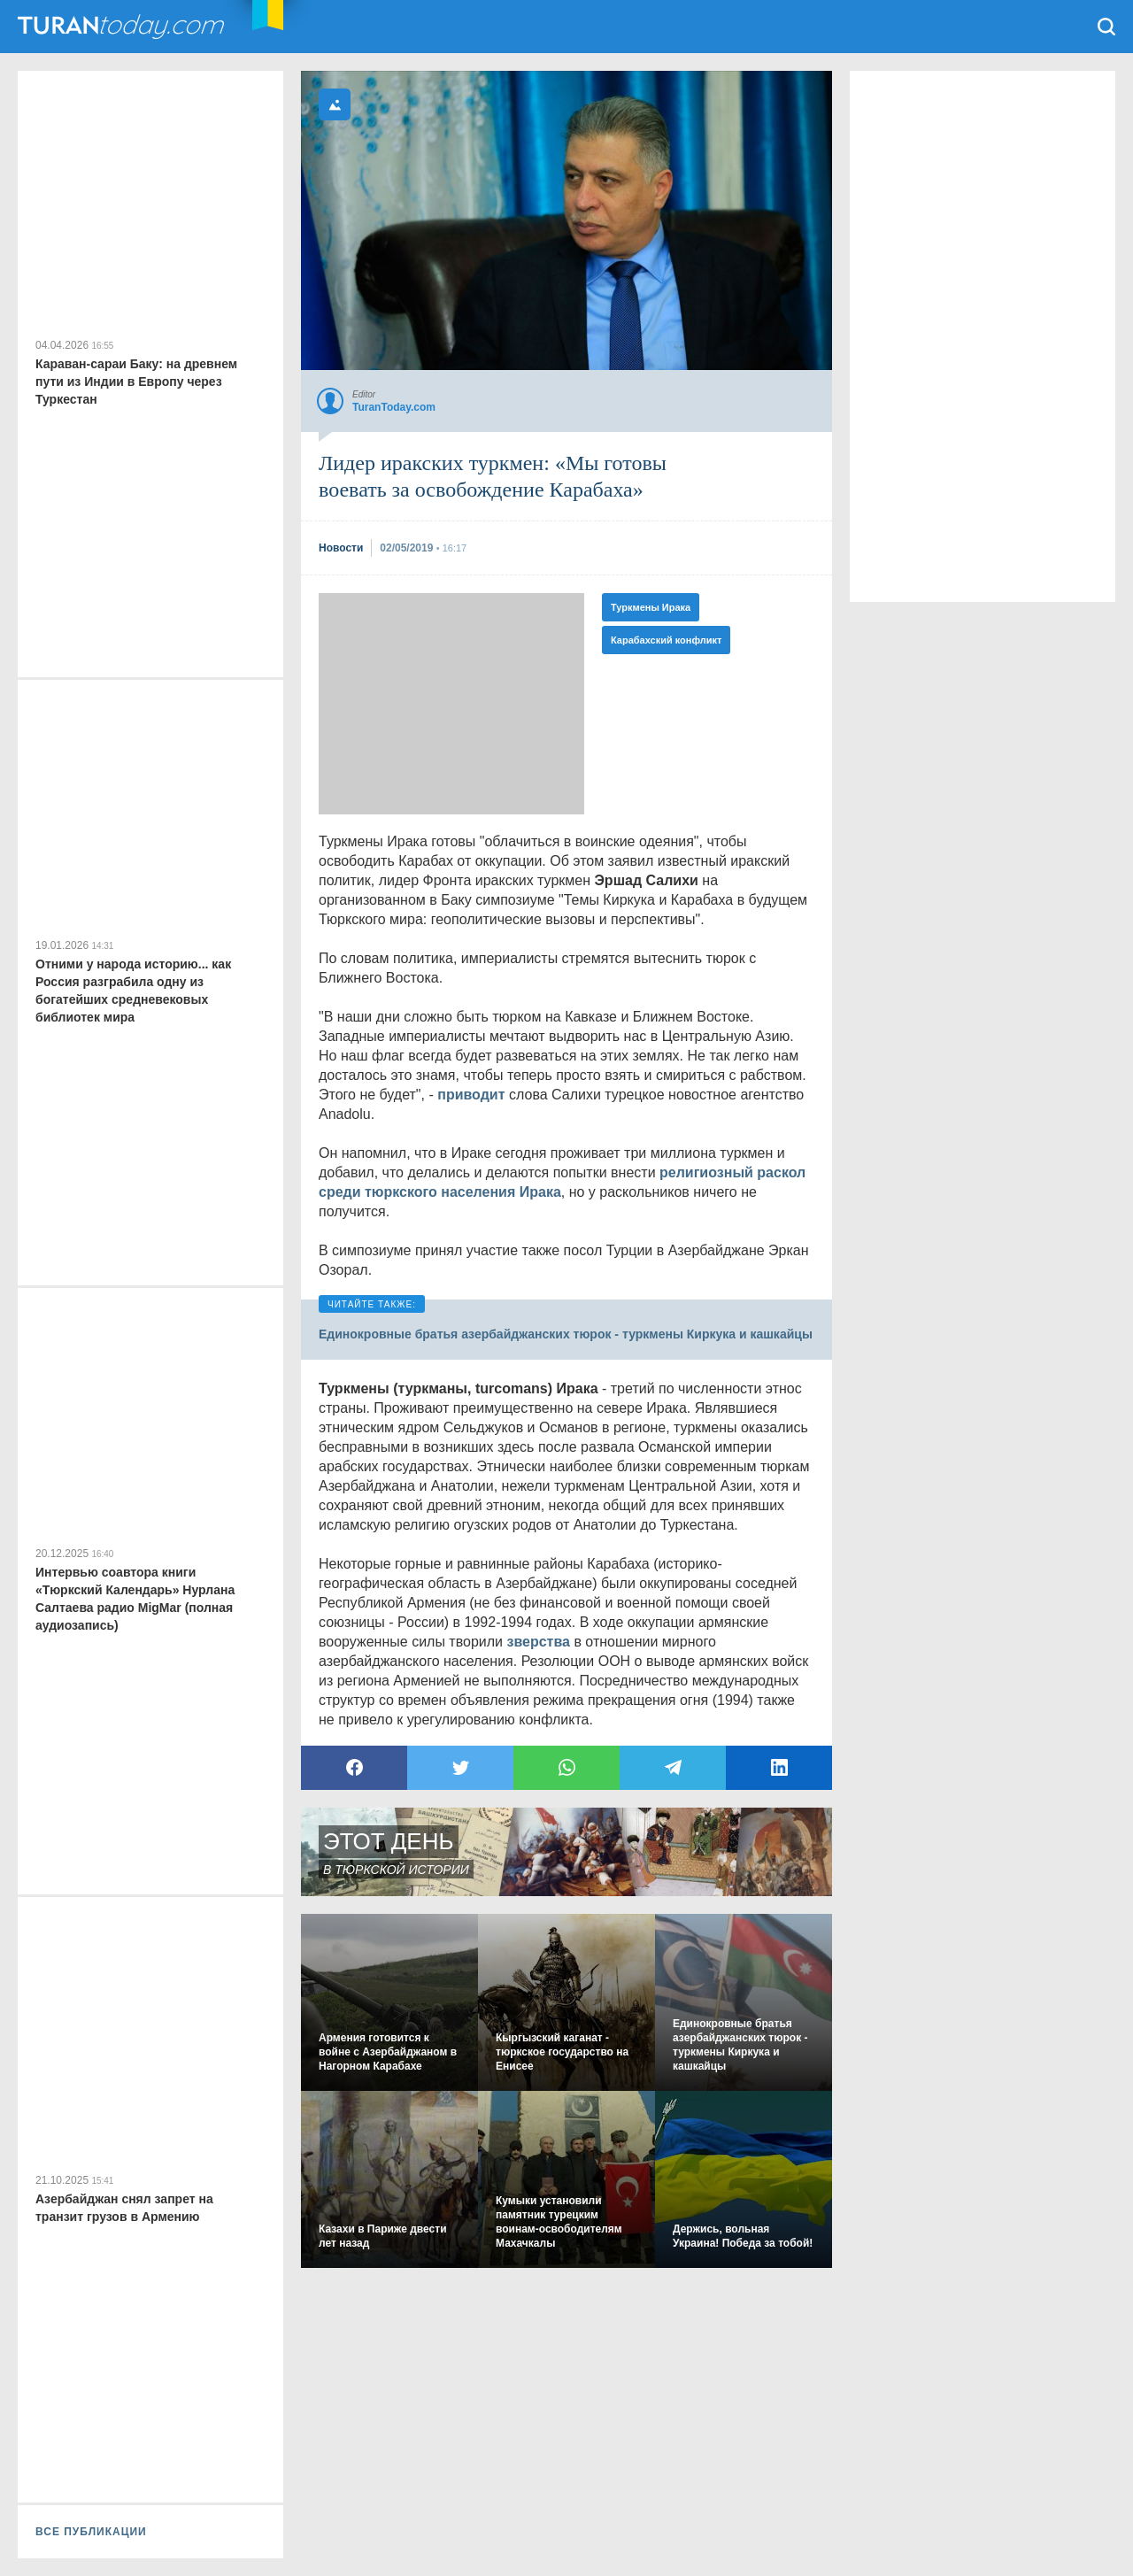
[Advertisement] (451, 703)
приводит (471, 1094)
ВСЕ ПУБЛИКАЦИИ (91, 2532)
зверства (538, 1641)
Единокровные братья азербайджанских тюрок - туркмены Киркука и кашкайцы (566, 1334)
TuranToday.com (123, 26)
